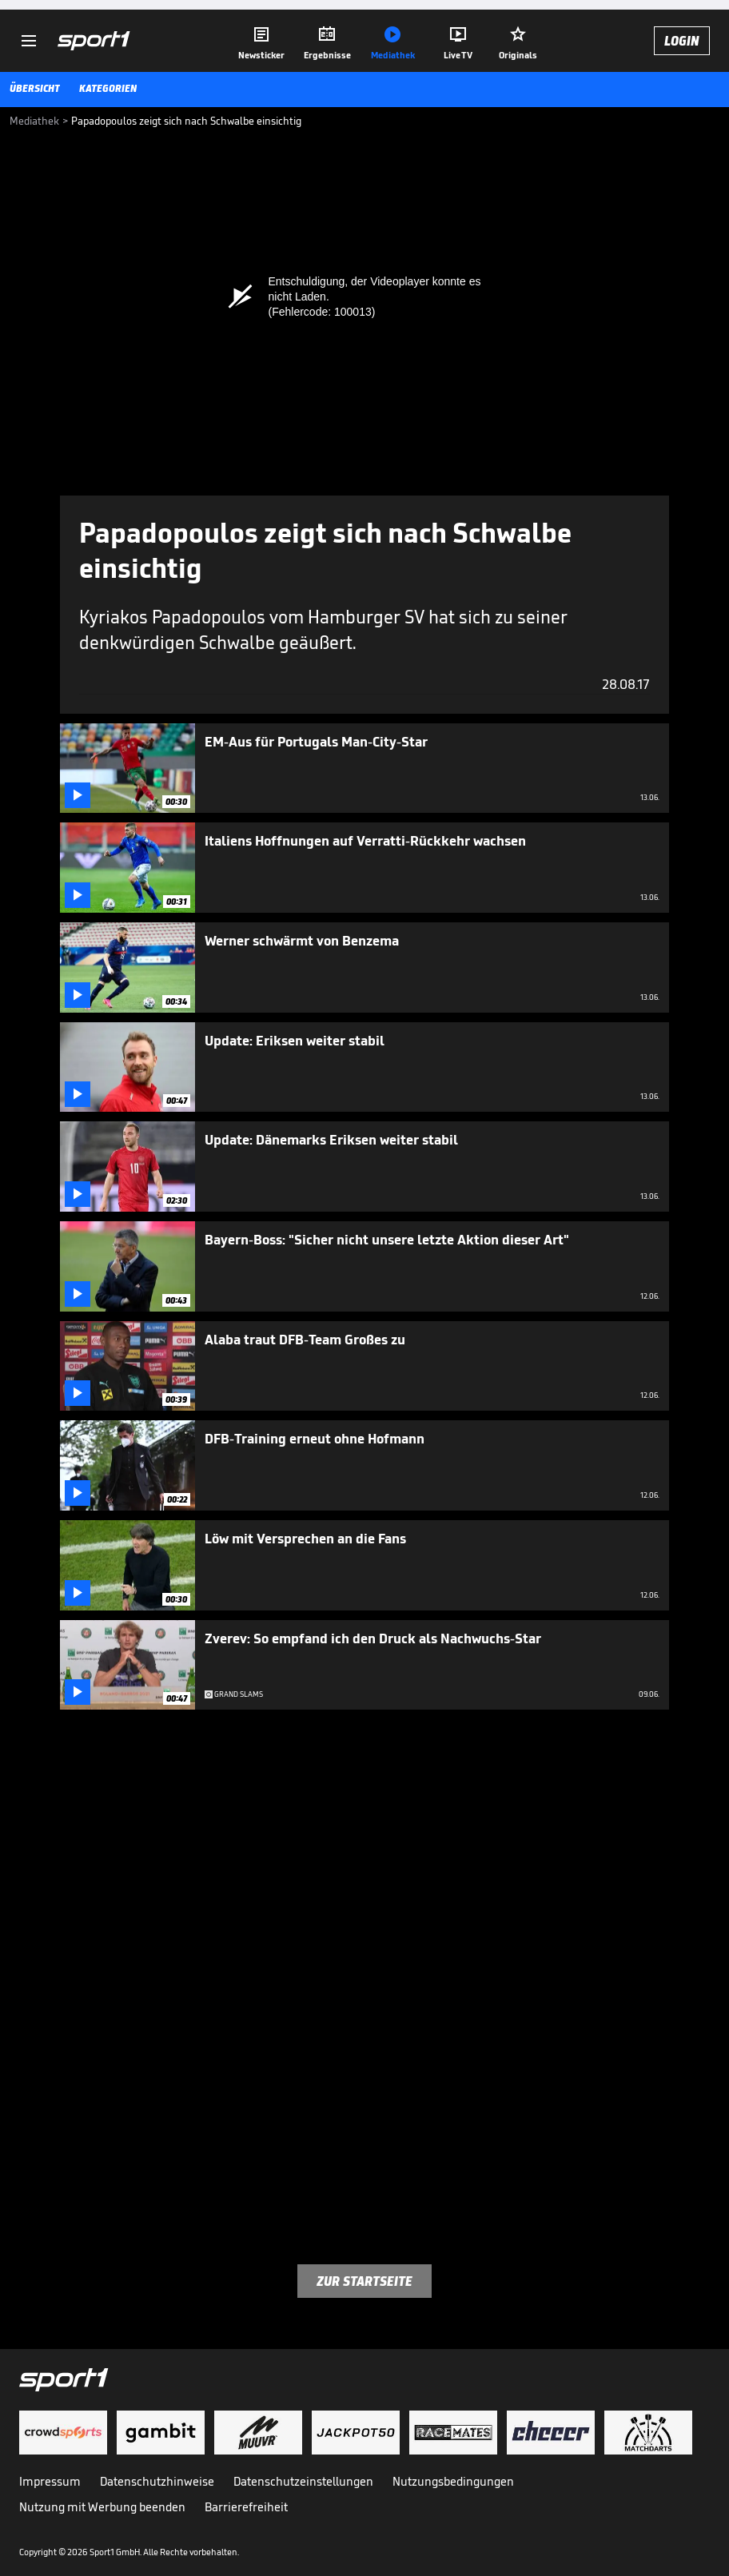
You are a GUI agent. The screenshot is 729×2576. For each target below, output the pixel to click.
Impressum (50, 2481)
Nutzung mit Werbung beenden (102, 2506)
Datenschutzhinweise (157, 2481)
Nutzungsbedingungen (453, 2481)
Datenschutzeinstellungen (303, 2481)
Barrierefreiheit (246, 2506)
